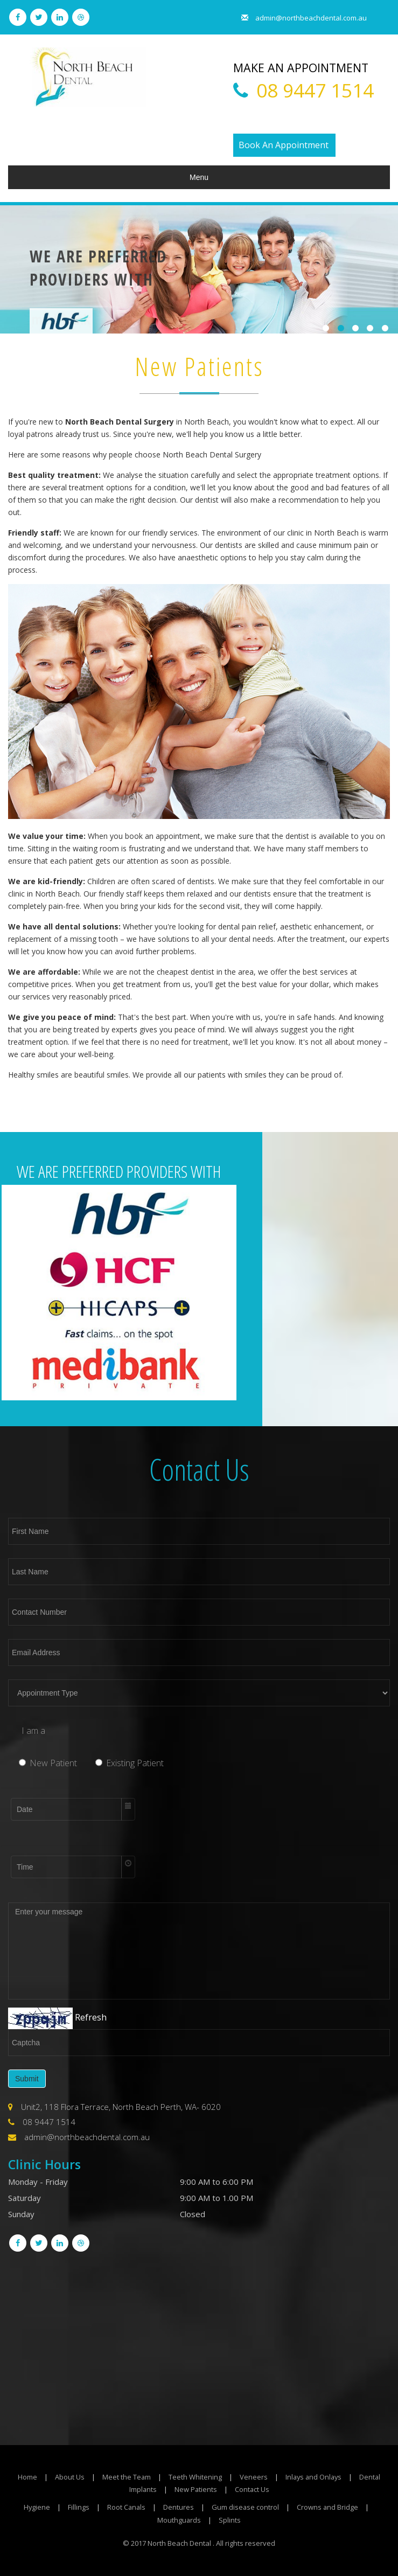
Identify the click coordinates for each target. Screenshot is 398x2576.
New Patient (48, 1762)
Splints (230, 2520)
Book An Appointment (284, 145)
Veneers (264, 2477)
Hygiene (36, 2507)
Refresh (91, 2018)
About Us (79, 2477)
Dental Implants (142, 2489)
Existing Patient (129, 1762)
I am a (33, 1731)
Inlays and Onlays (325, 2477)
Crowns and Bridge (329, 2507)
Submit (27, 2078)
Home (37, 2477)
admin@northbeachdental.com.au (298, 17)
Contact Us (264, 2489)
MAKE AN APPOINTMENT (310, 67)
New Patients (207, 2489)
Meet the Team (136, 2477)
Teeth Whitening (205, 2477)
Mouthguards (179, 2520)
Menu (199, 177)
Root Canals (126, 2507)
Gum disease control (246, 2507)
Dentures (179, 2507)
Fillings (78, 2507)
